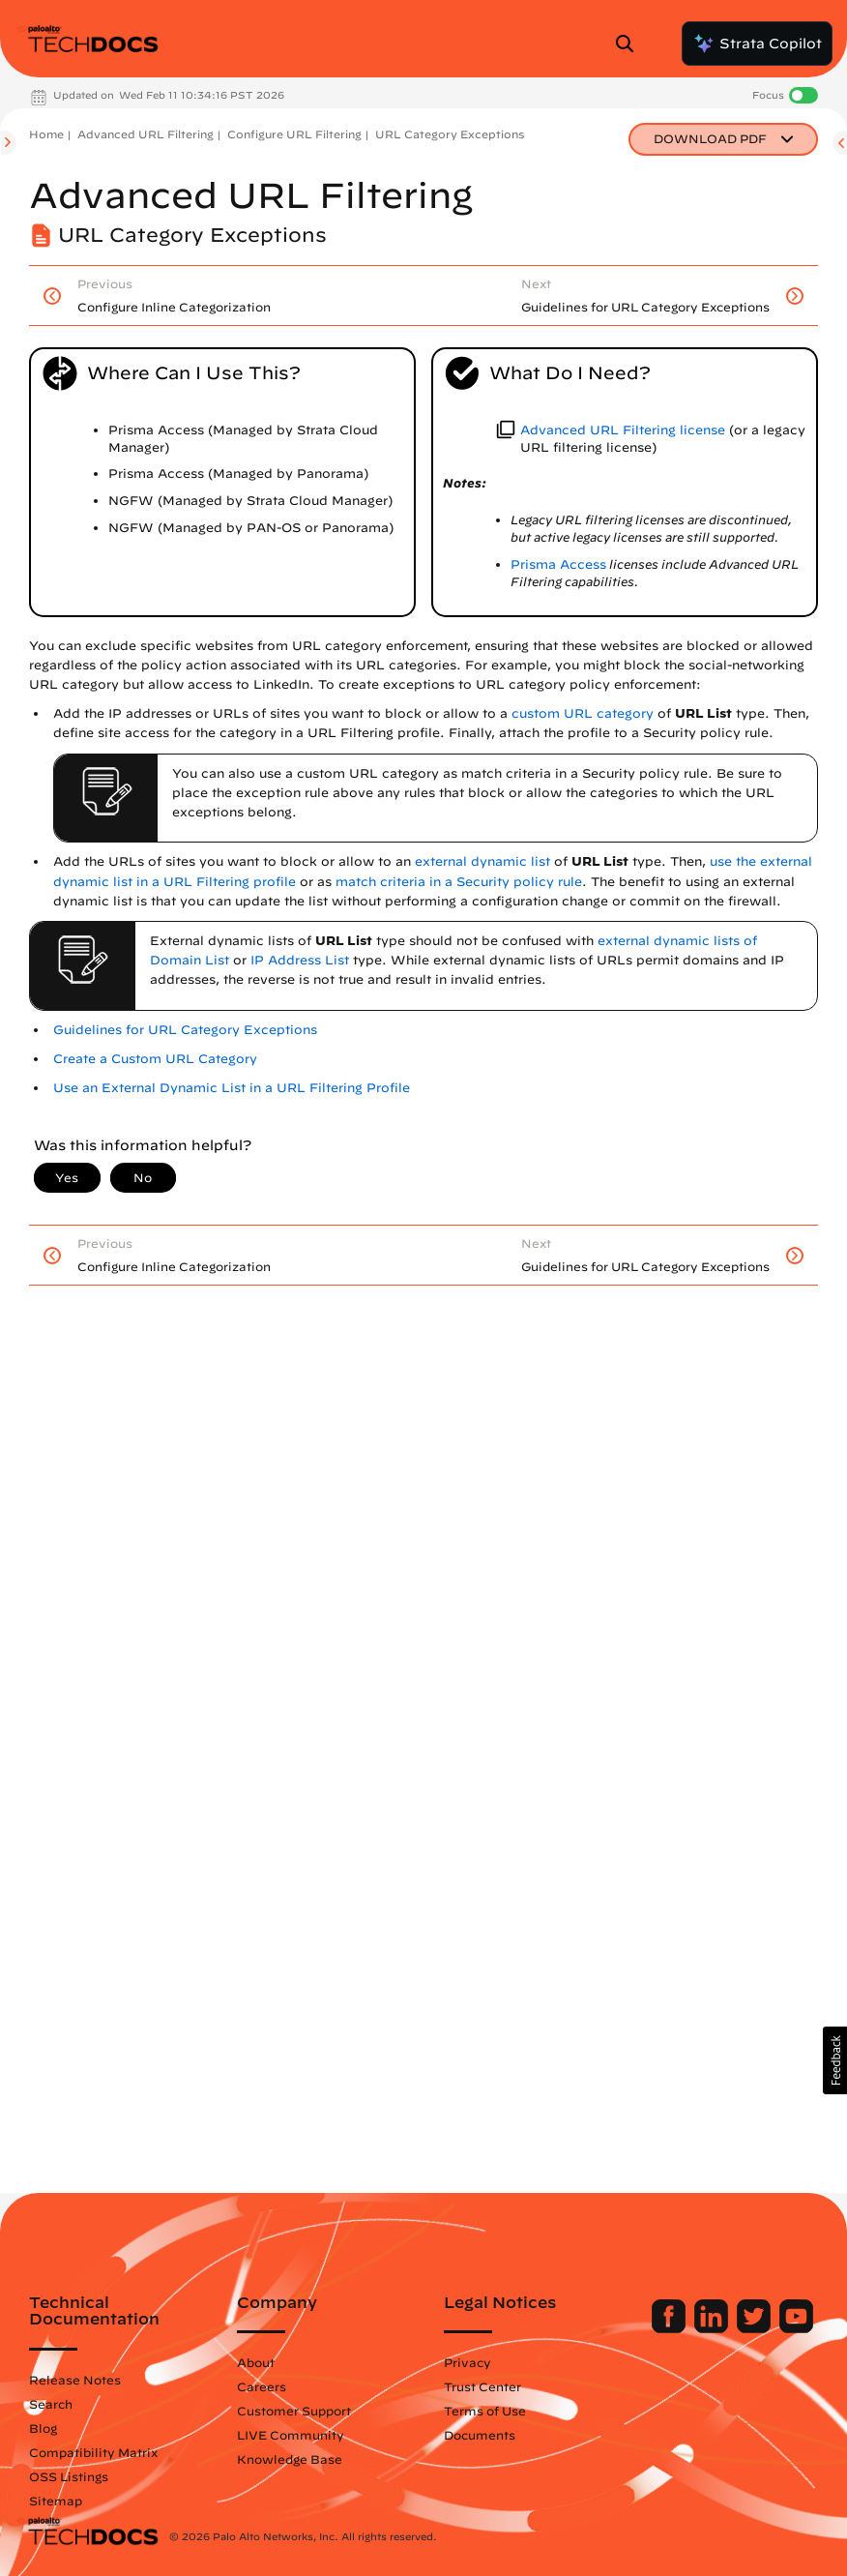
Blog (43, 2428)
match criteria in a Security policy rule (459, 881)
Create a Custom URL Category (155, 1058)
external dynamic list (482, 861)
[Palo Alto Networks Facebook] (670, 2328)
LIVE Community (290, 2435)
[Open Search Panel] (630, 43)
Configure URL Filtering (294, 134)
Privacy (467, 2362)
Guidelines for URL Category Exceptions (185, 1029)
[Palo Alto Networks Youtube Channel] (796, 2328)
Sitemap (55, 2500)
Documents (479, 2435)
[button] (835, 2060)
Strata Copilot (757, 43)
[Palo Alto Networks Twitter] (755, 2328)
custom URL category (582, 713)
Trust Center (482, 2386)
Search (51, 2404)
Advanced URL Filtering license (622, 430)
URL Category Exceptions (449, 134)
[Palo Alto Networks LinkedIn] (713, 2328)
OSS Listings (68, 2476)
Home (46, 134)
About (256, 2362)
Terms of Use (485, 2410)
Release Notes (75, 2379)
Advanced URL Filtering (145, 134)
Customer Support (294, 2410)
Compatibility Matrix (93, 2452)
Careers (261, 2386)
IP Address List (299, 960)
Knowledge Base (289, 2459)
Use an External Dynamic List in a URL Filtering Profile (231, 1088)
